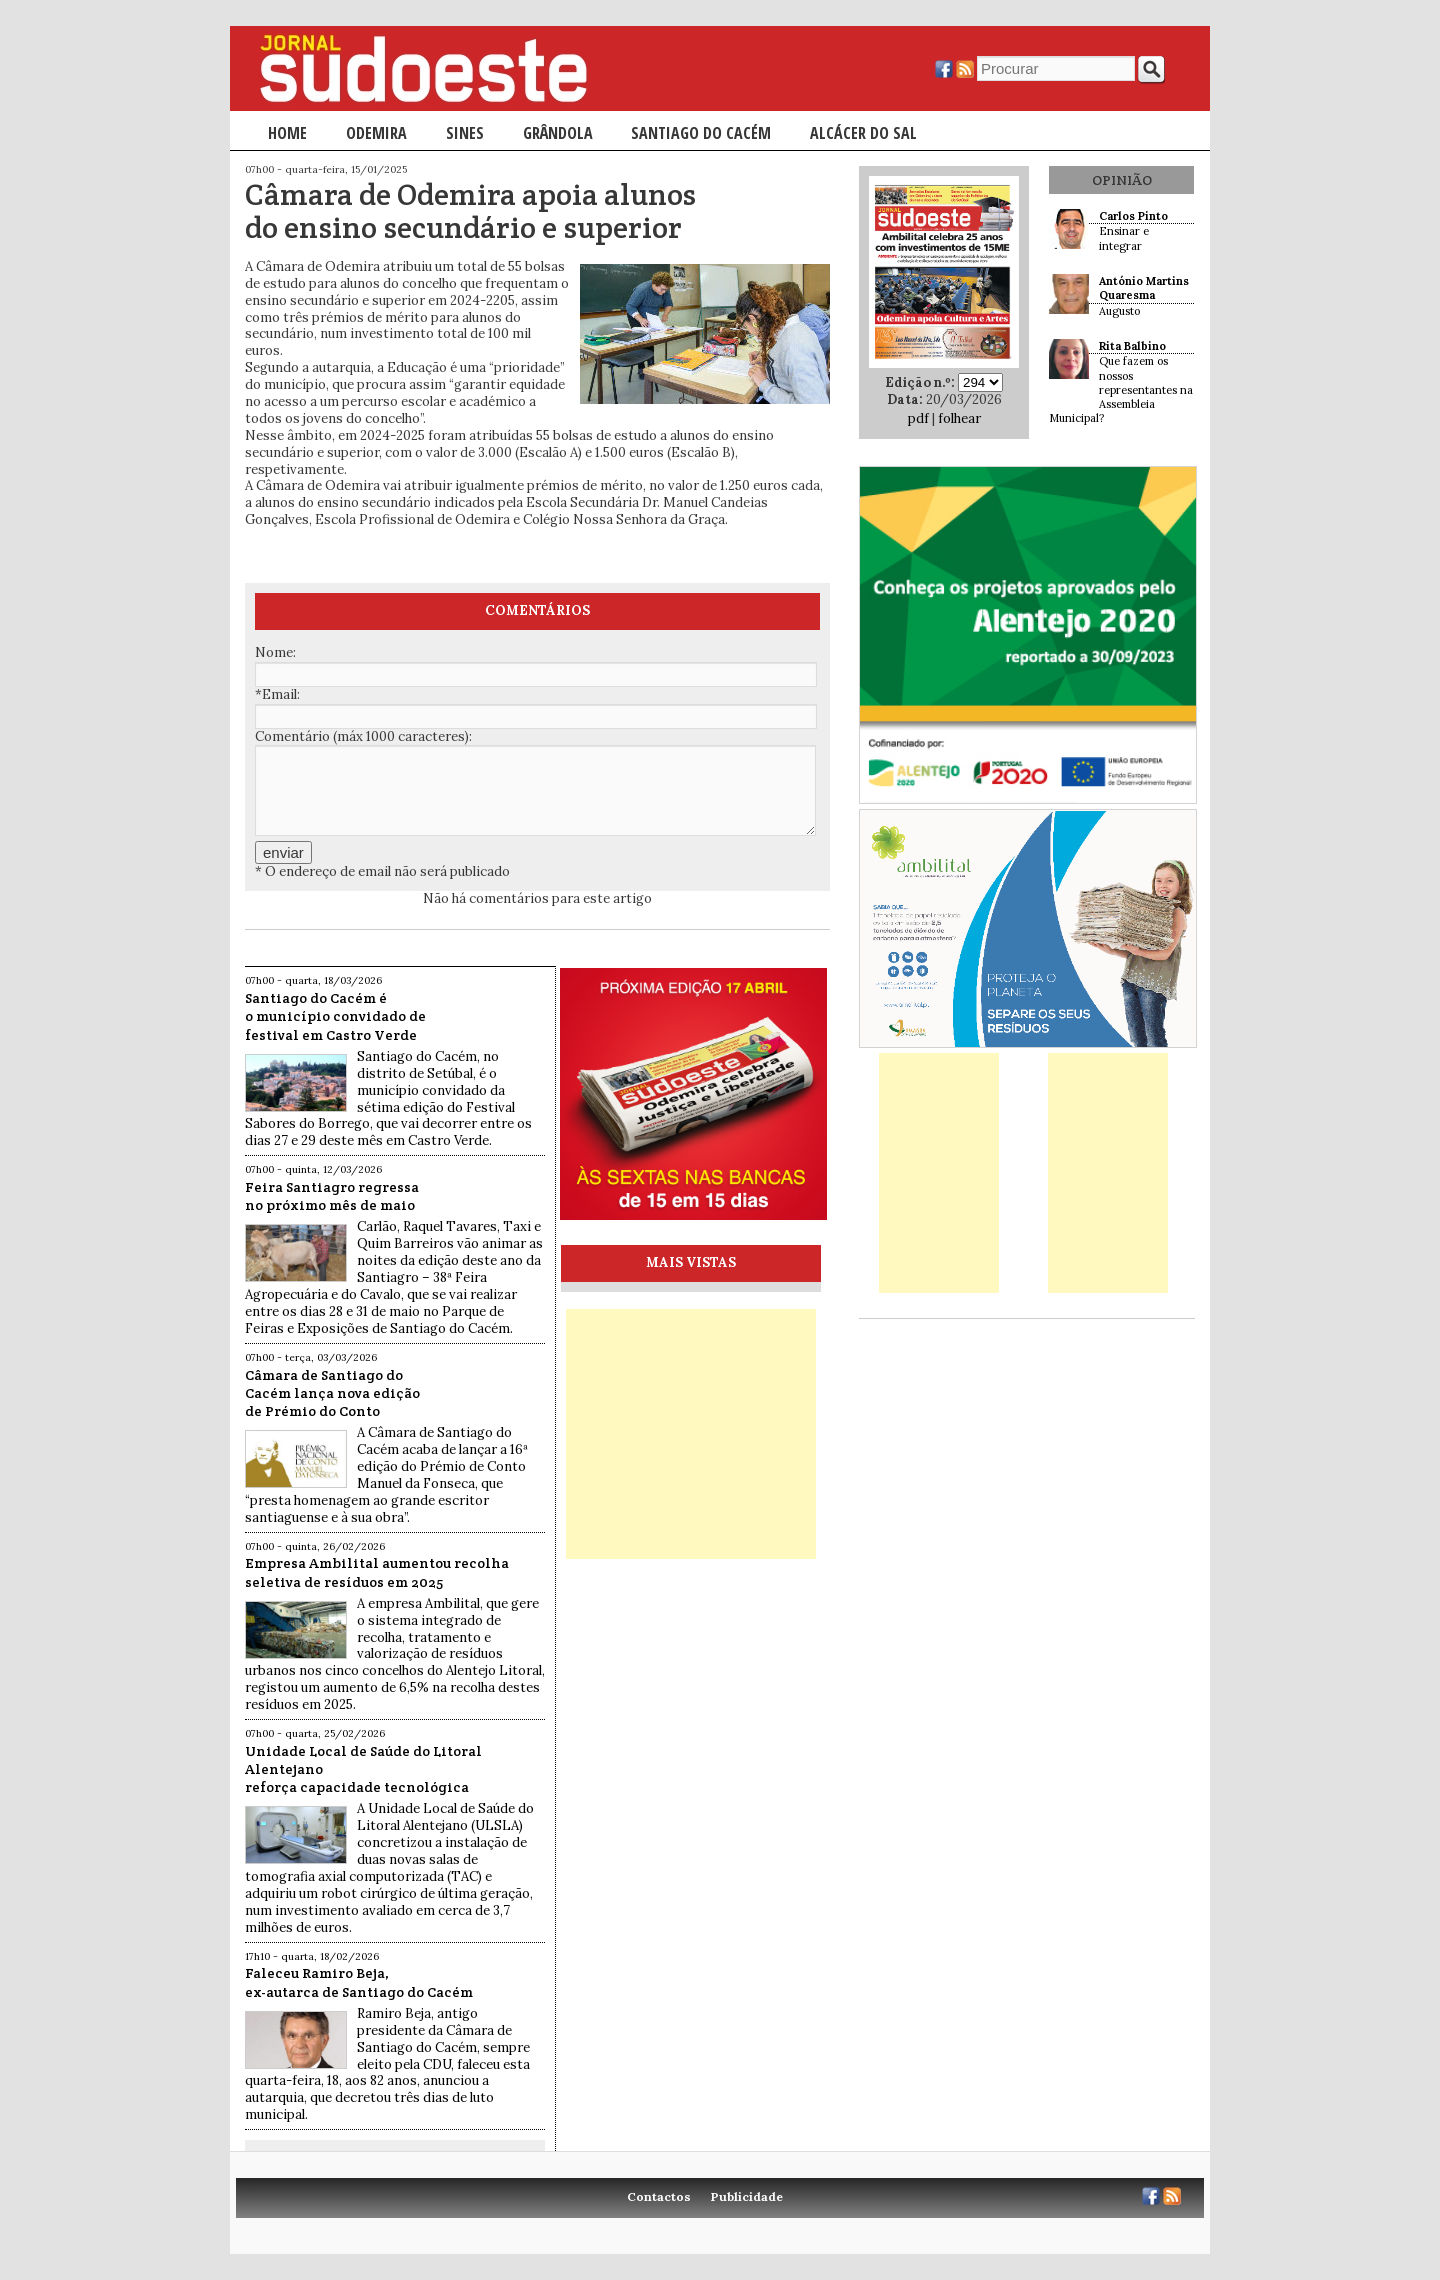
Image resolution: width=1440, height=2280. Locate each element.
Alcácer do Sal (863, 133)
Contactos (659, 2196)
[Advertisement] (691, 1434)
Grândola (558, 133)
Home (287, 133)
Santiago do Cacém (701, 133)
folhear (959, 418)
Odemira (376, 133)
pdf (918, 418)
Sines (465, 133)
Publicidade (747, 2196)
